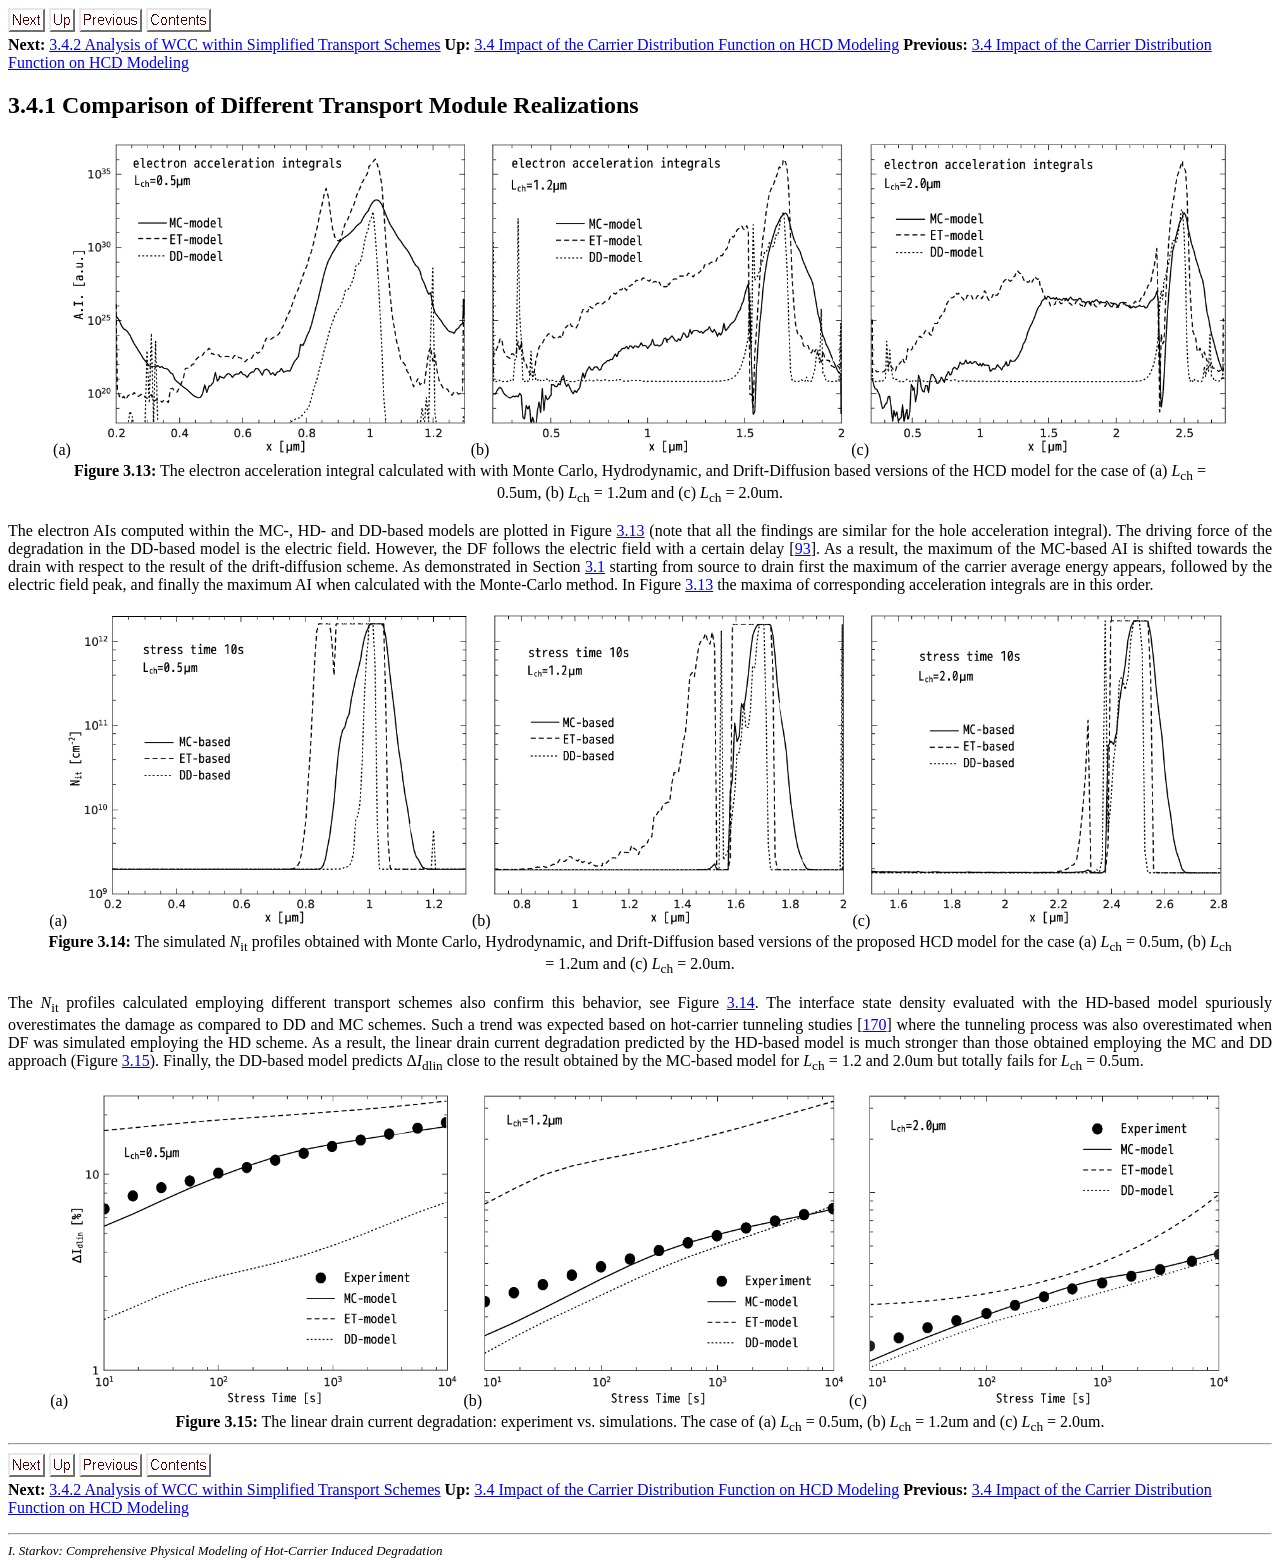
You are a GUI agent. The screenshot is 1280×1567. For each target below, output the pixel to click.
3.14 (741, 1002)
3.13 (631, 530)
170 (874, 1024)
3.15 (136, 1060)
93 (803, 548)
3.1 (595, 566)
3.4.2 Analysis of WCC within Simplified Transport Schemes (244, 44)
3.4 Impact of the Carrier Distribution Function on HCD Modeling (686, 44)
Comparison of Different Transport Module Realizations (323, 105)
